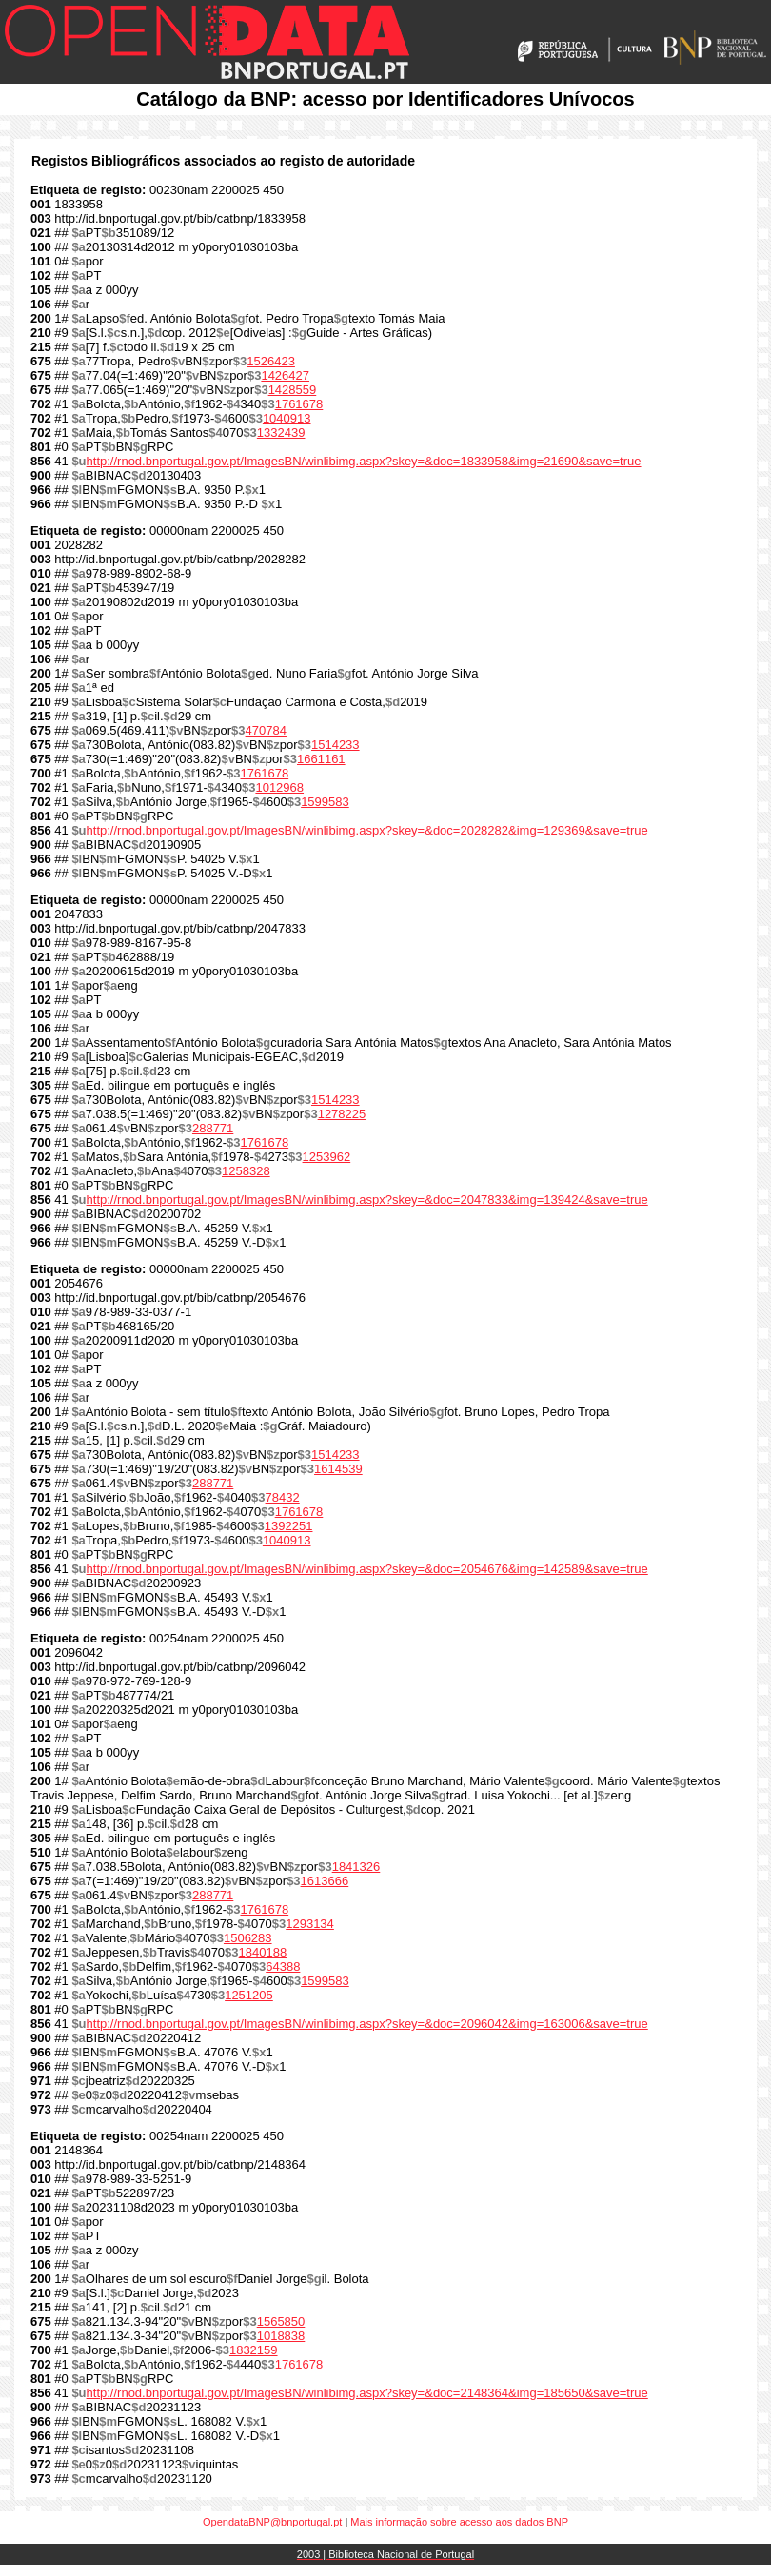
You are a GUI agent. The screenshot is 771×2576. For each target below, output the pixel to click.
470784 (266, 730)
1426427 (285, 375)
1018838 (281, 2336)
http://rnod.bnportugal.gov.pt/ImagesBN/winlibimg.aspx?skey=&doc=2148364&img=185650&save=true (367, 2393)
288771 (212, 1128)
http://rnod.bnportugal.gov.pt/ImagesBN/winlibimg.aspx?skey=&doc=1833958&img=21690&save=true (364, 461)
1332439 (281, 432)
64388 (283, 1966)
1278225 (342, 1114)
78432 (283, 1497)
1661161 (321, 759)
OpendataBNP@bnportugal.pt (272, 2521)
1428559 (292, 390)
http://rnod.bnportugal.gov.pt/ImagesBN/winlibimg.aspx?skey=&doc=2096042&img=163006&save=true (367, 2023)
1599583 (325, 802)
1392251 (289, 1526)
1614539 (338, 1469)
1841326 (356, 1866)
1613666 (325, 1881)
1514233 (335, 744)
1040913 (287, 418)
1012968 (279, 787)
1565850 (281, 2321)
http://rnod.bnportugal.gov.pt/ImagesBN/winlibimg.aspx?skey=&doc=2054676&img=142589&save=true (367, 1569)
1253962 (327, 1157)
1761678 (299, 404)
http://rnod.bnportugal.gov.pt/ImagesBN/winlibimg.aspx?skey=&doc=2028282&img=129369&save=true (367, 830)
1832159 (253, 2350)
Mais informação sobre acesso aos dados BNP (459, 2521)
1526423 (271, 361)
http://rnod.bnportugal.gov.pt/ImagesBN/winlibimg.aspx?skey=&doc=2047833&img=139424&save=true (367, 1199)
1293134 (310, 1924)
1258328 (246, 1171)
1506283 (248, 1938)
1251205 (249, 1995)
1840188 (263, 1952)
